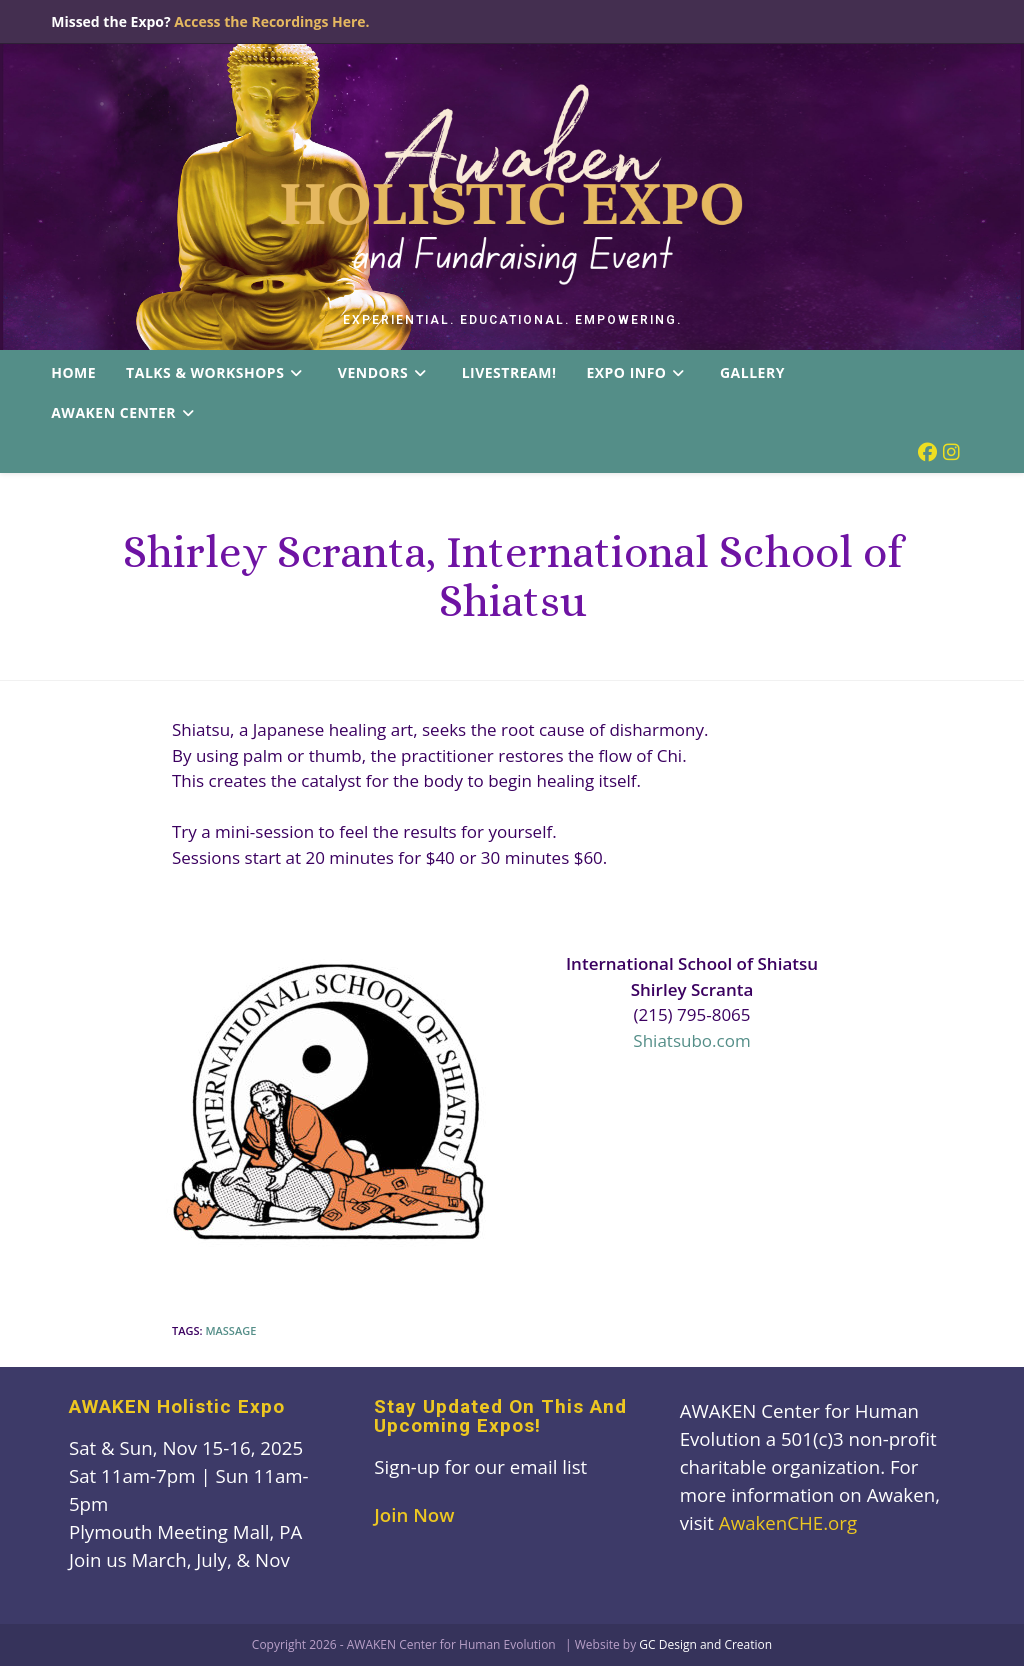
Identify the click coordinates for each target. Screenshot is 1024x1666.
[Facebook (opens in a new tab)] (927, 452)
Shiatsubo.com (691, 1040)
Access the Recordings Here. (271, 21)
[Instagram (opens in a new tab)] (951, 452)
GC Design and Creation (705, 1644)
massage (230, 1330)
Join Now (414, 1514)
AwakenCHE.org (788, 1522)
